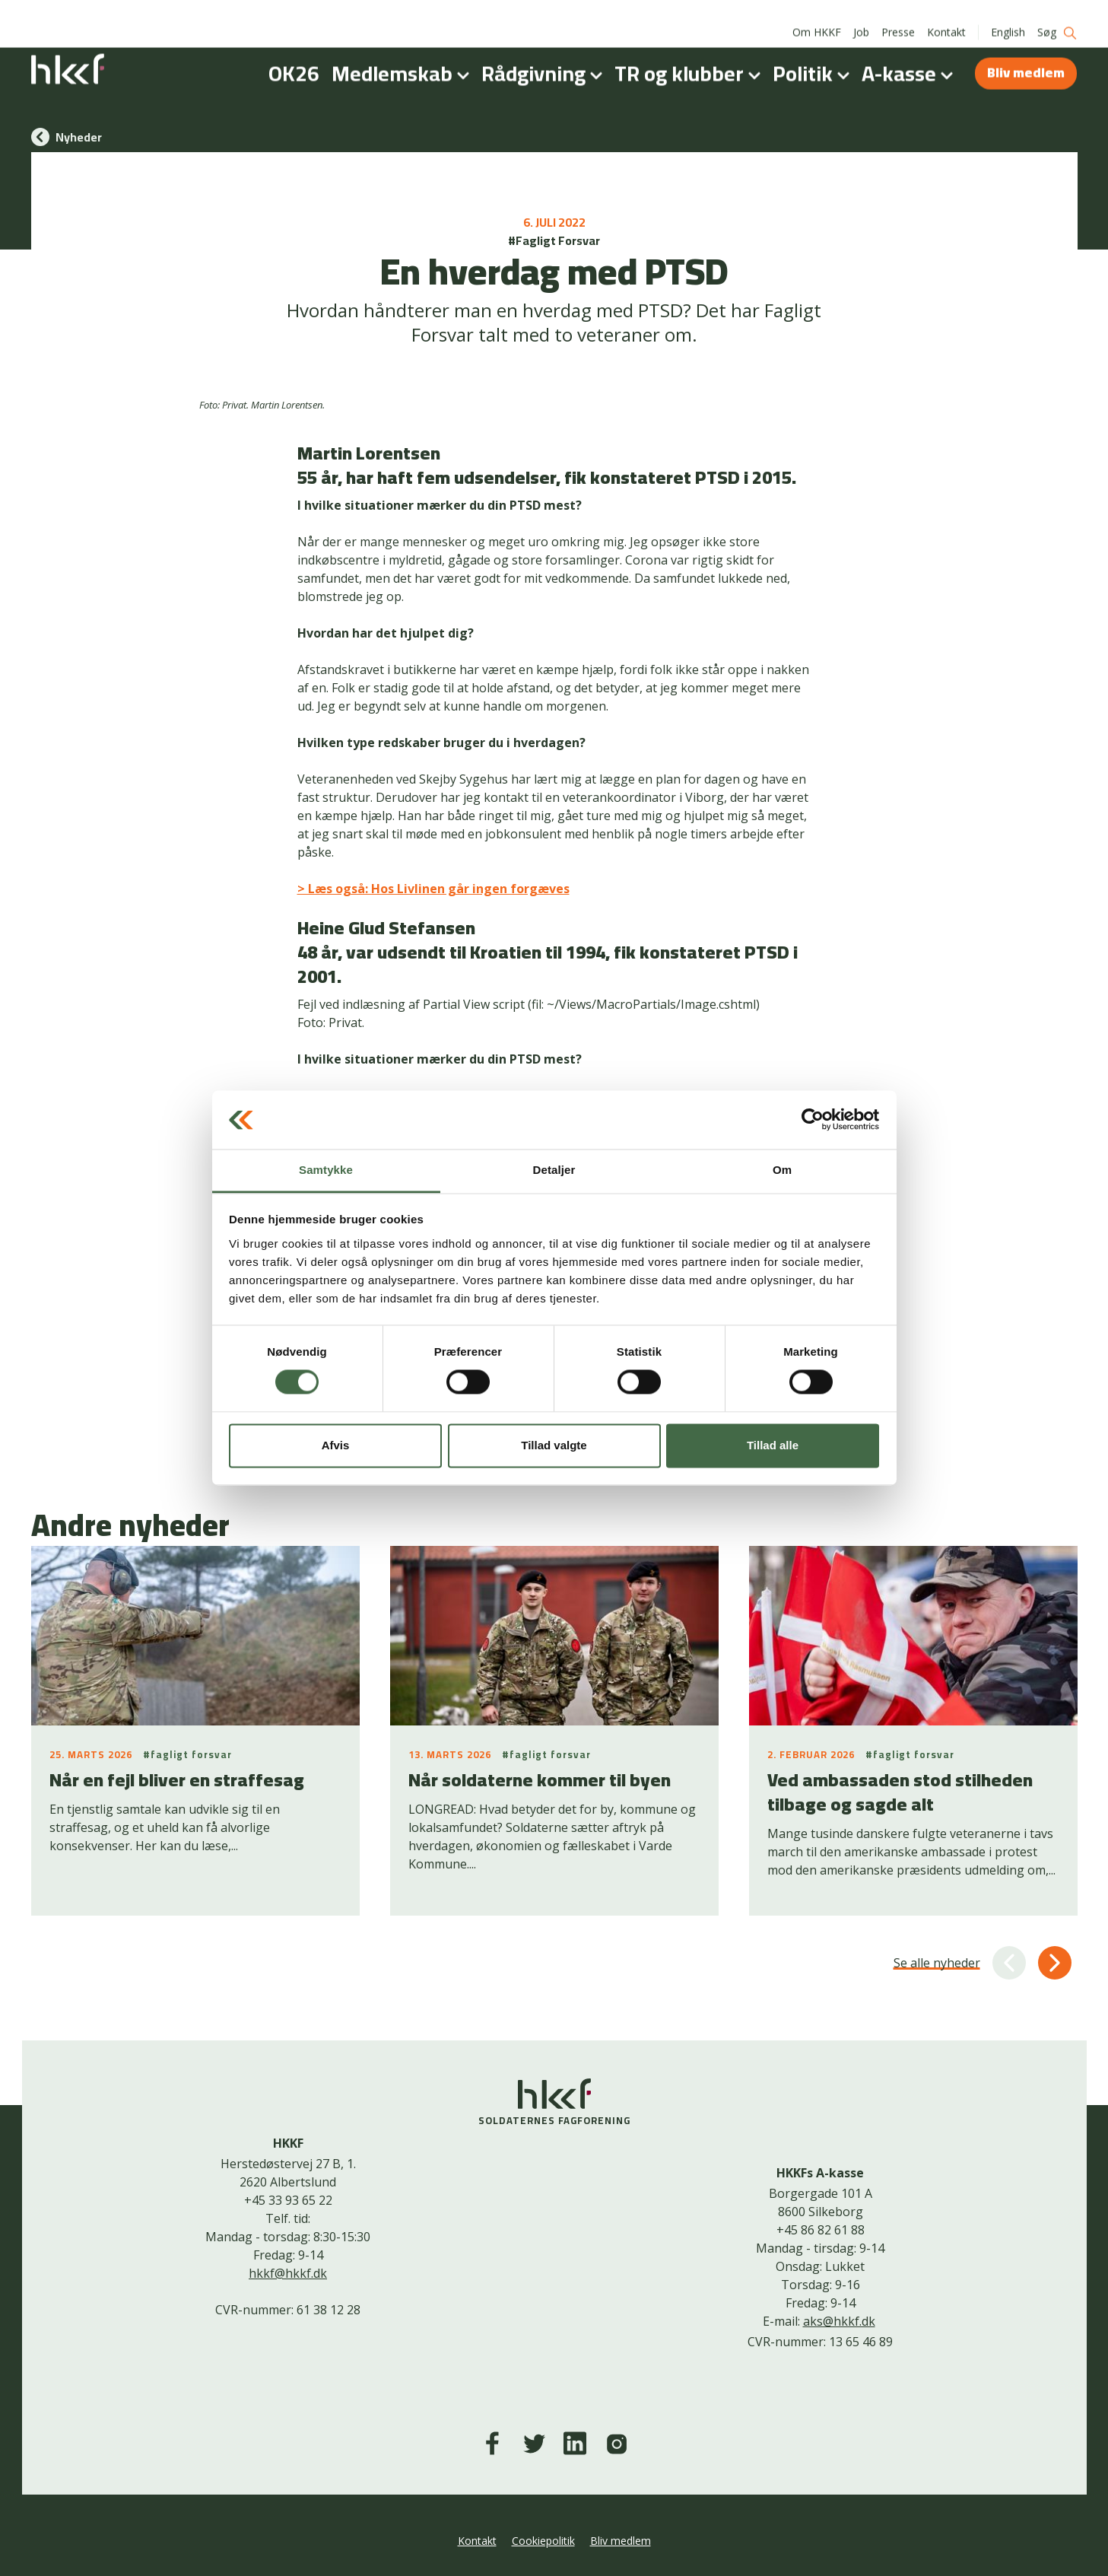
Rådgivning (544, 56)
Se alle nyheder (937, 1962)
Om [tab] (782, 1169)
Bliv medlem (1026, 55)
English (1008, 15)
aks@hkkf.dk (839, 2321)
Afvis (336, 1445)
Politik (814, 56)
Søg (1057, 16)
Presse (898, 15)
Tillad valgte (553, 1445)
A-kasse (910, 56)
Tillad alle (772, 1445)
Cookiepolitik (543, 2540)
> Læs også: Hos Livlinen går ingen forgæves (433, 888)
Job (861, 15)
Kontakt (946, 15)
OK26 (293, 56)
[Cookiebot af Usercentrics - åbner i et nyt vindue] (812, 1119)
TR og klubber (690, 56)
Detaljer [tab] (554, 1169)
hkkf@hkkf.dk (288, 2273)
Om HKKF (816, 15)
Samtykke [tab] (326, 1169)
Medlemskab (403, 56)
